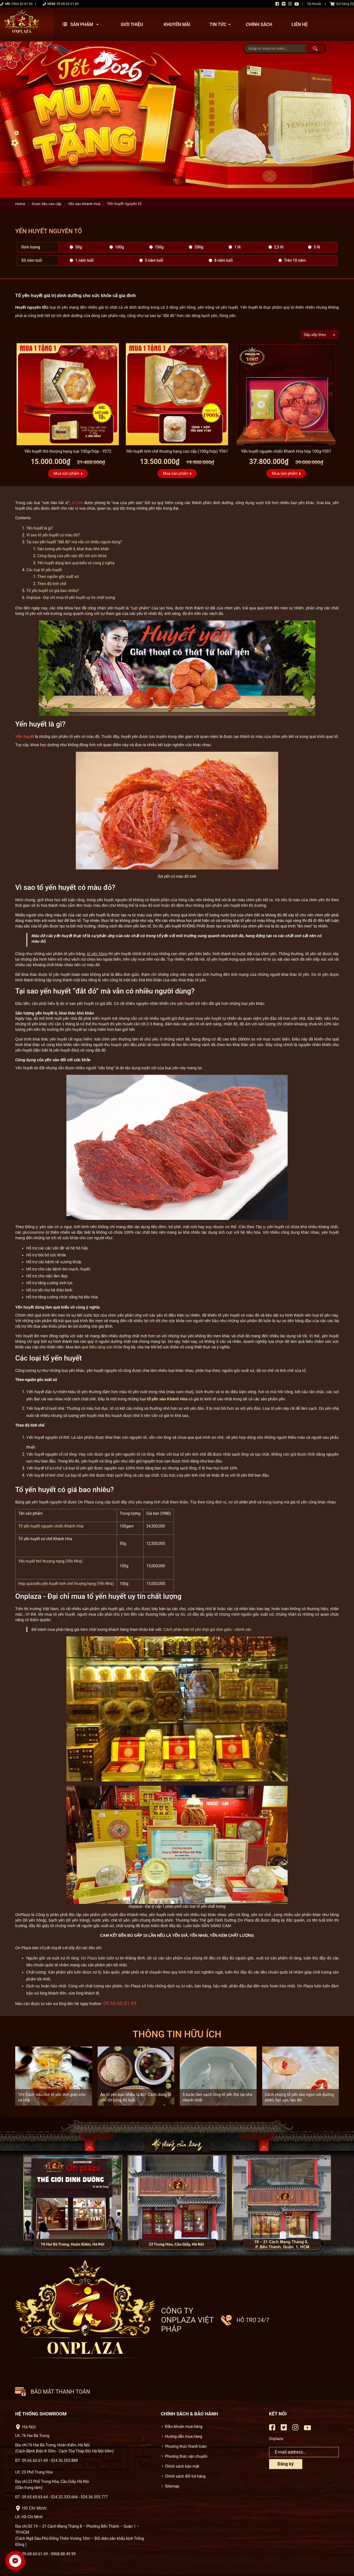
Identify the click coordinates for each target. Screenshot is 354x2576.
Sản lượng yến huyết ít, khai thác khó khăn (73, 549)
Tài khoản (314, 4)
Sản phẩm (82, 24)
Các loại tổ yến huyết (44, 570)
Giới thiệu (132, 24)
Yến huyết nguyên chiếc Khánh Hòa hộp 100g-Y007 (286, 451)
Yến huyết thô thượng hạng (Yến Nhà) (50, 1562)
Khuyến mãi (177, 24)
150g (159, 247)
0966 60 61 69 (21, 3)
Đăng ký (286, 2425)
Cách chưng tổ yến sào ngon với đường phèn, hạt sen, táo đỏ (299, 2098)
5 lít (317, 247)
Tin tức (221, 24)
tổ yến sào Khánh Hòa (167, 1399)
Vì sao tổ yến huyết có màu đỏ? (53, 535)
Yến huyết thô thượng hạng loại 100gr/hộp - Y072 (68, 451)
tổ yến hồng (97, 954)
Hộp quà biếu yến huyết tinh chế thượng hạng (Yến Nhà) (66, 1584)
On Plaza (89, 1958)
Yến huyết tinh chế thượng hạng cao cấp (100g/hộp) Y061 (177, 451)
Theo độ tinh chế (51, 584)
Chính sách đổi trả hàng (185, 2437)
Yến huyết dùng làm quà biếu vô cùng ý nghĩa (75, 563)
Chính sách (259, 24)
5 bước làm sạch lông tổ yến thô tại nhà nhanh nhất (217, 2098)
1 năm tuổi (84, 260)
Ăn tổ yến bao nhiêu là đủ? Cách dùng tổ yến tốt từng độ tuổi (135, 2098)
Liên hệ (299, 24)
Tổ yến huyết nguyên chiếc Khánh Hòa (51, 1526)
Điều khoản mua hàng (183, 2388)
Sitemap (172, 2447)
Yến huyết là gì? (39, 528)
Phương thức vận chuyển (186, 2417)
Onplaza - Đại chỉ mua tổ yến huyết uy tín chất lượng (70, 598)
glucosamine (34, 1232)
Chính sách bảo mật (182, 2427)
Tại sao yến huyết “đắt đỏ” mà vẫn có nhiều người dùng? (74, 542)
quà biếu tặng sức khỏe (102, 1347)
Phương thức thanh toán (186, 2407)
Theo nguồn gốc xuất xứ (58, 577)
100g (119, 247)
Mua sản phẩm (66, 473)
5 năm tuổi (154, 260)
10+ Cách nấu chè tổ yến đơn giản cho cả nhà (51, 2098)
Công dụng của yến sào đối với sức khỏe (71, 556)
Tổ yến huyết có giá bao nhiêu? (52, 591)
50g (78, 247)
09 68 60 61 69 (68, 4)
